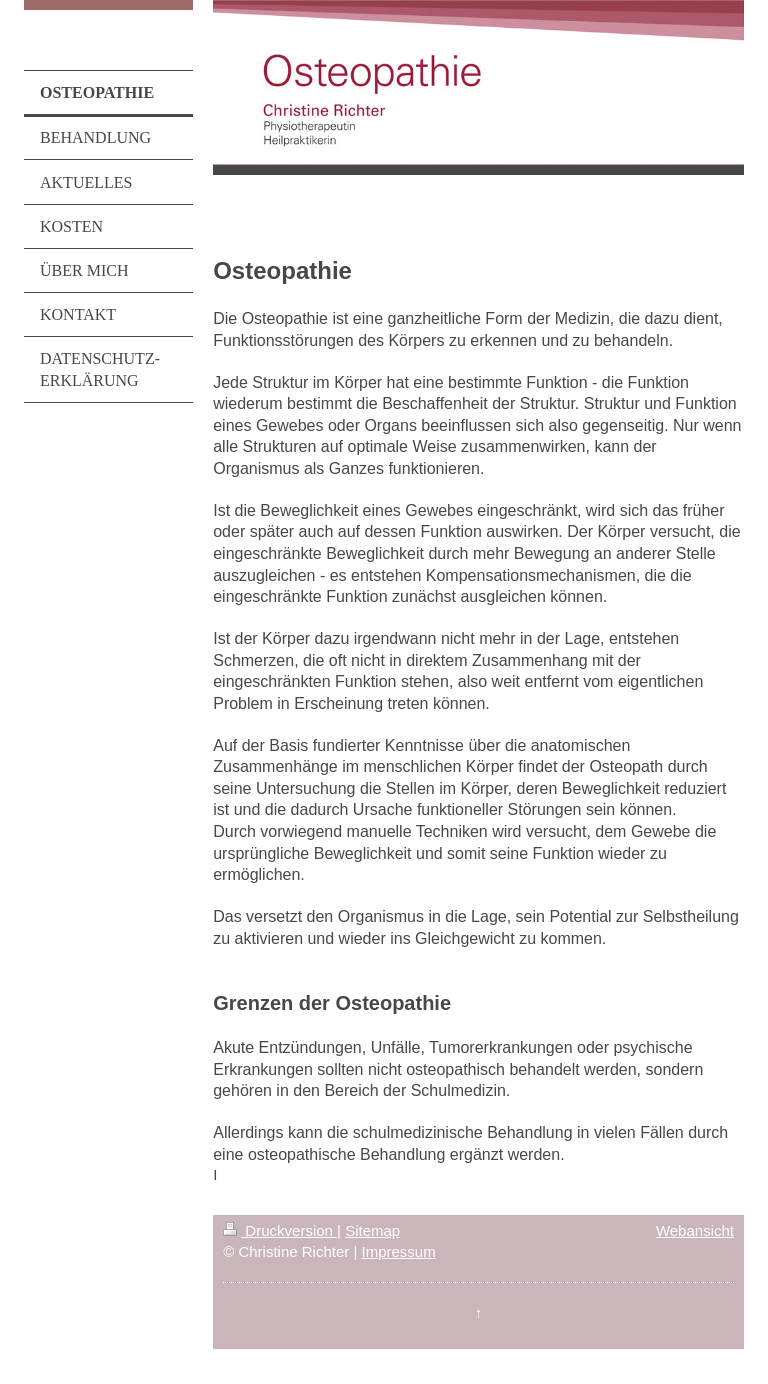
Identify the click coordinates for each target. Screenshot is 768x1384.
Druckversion (280, 1230)
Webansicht (695, 1230)
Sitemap (372, 1230)
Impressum (399, 1251)
